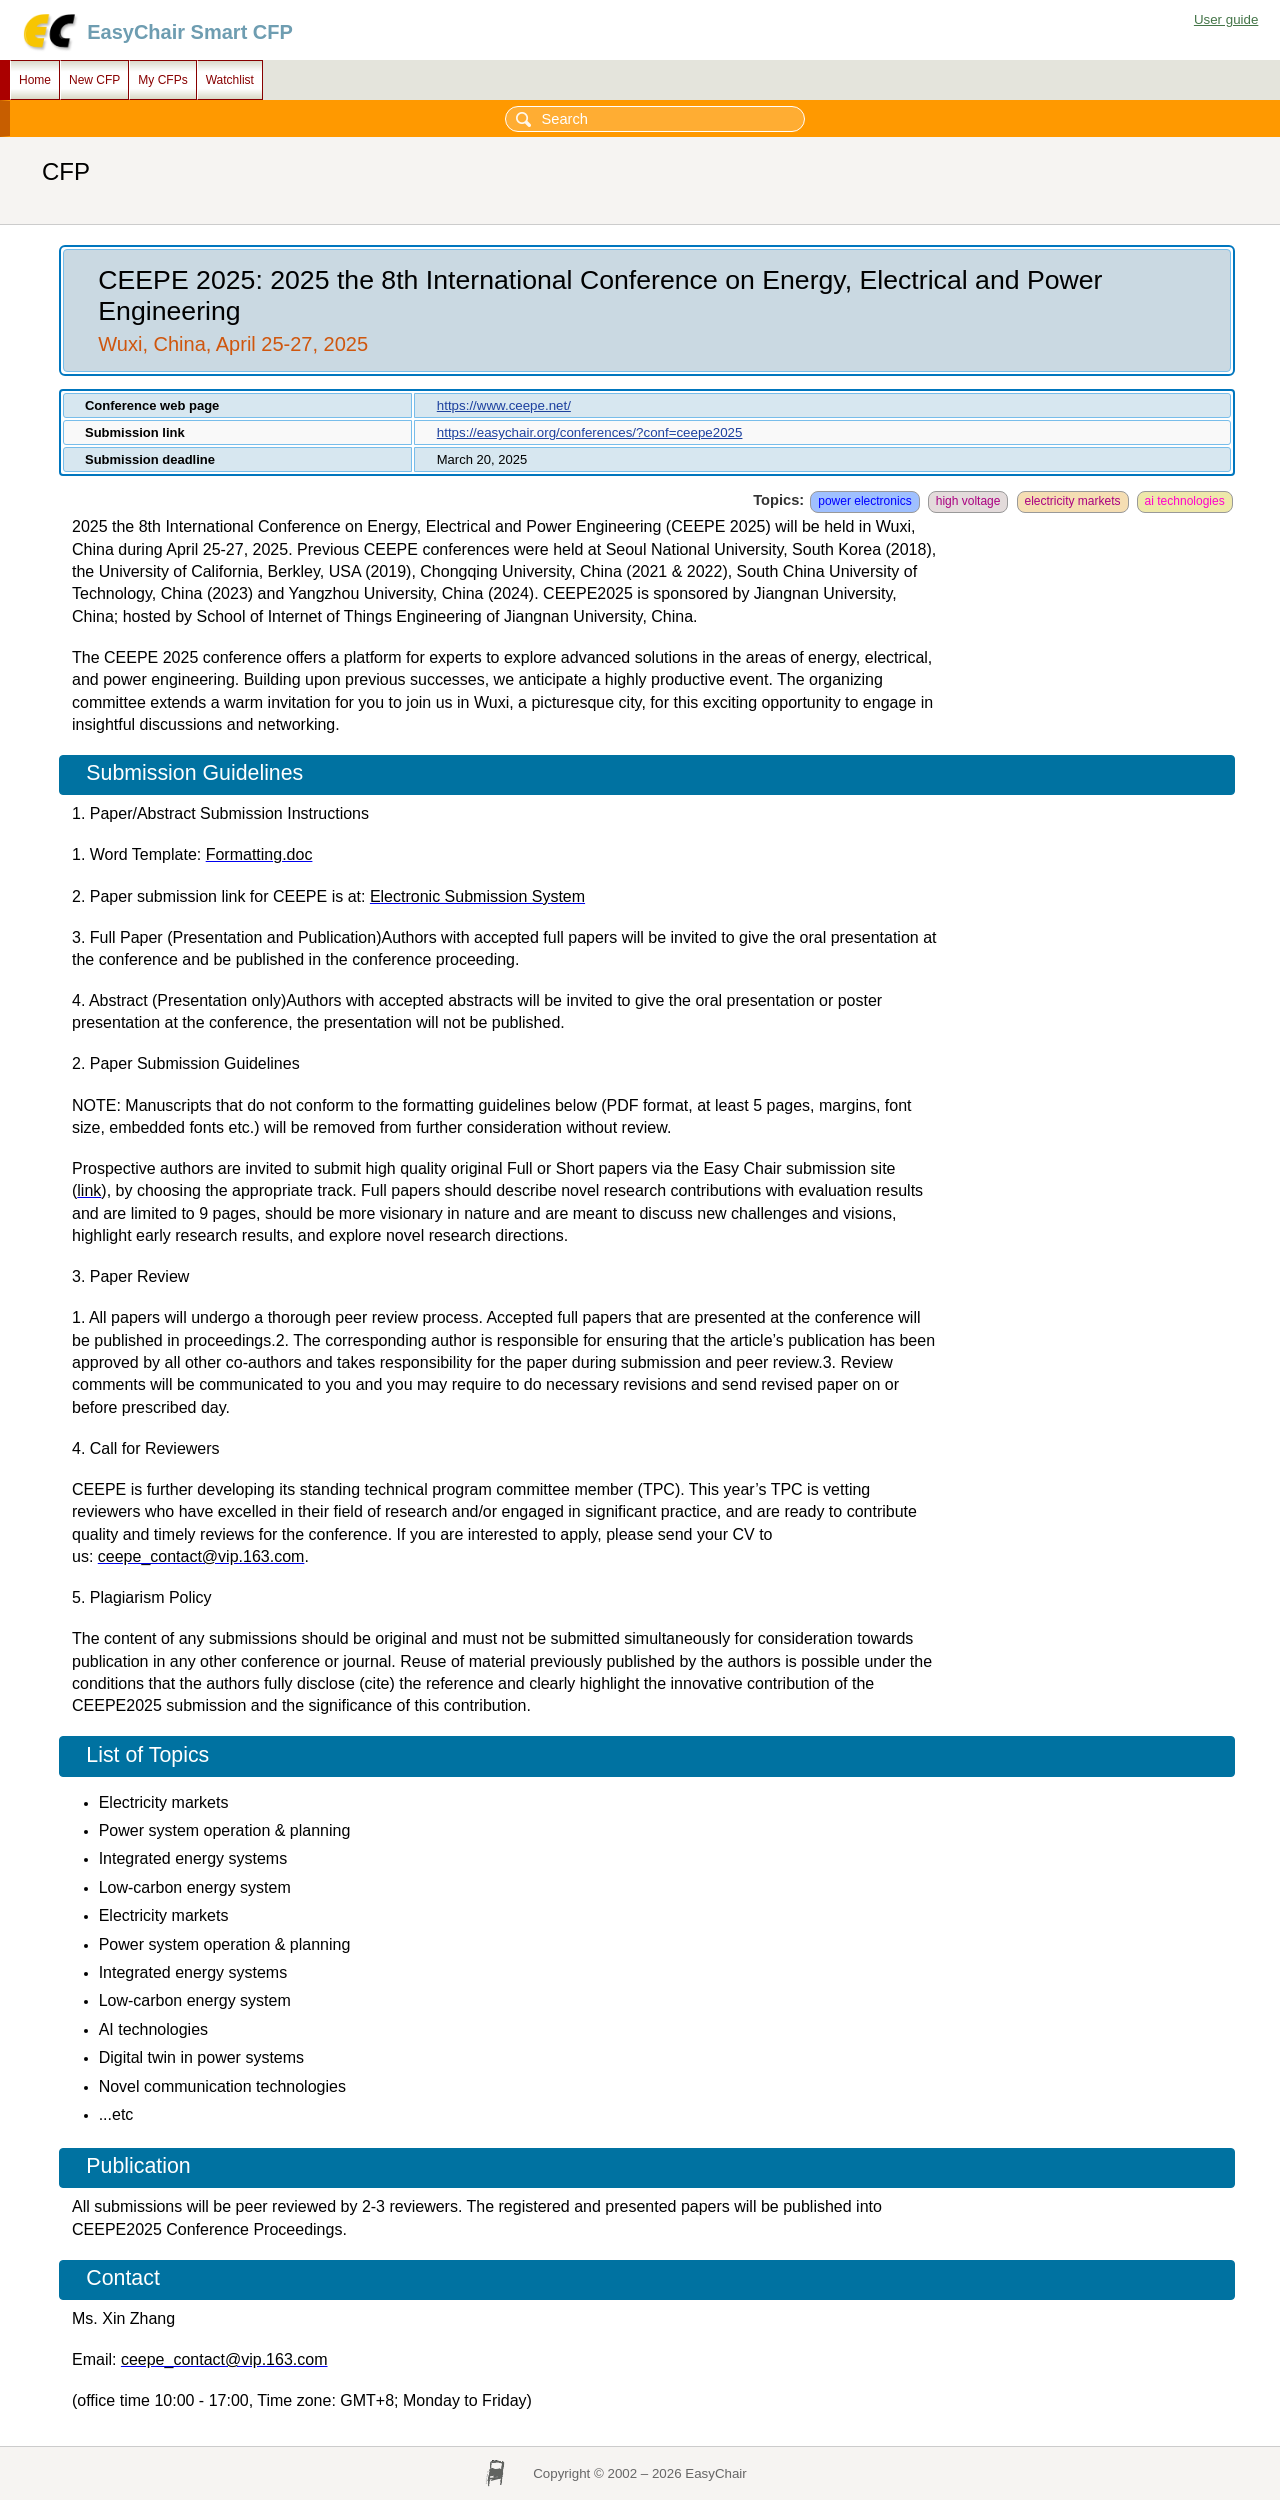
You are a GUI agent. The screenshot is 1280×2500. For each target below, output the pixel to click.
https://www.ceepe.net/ (504, 405)
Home (35, 80)
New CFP (94, 80)
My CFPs (162, 80)
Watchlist (230, 80)
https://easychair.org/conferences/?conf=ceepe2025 (590, 432)
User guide (1226, 19)
